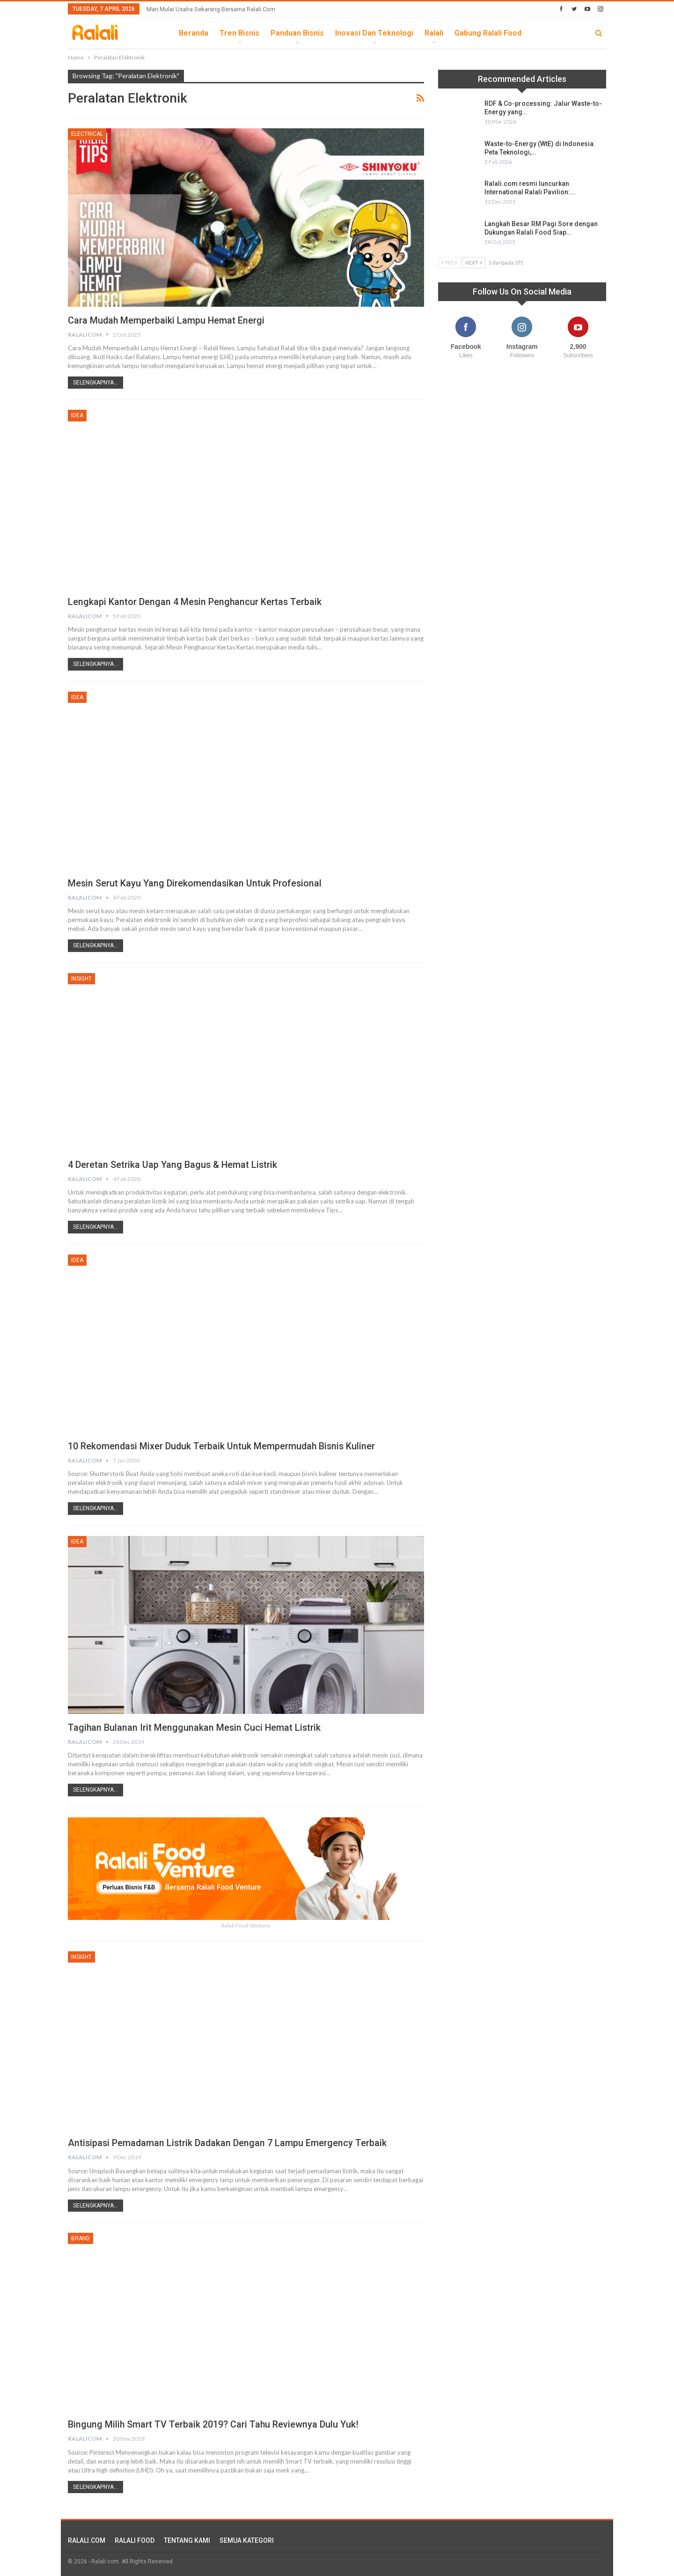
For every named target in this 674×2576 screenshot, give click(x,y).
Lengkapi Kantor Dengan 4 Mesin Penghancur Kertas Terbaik (195, 601)
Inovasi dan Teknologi (374, 33)
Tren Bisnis (239, 33)
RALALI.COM (86, 2540)
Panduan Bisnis (297, 33)
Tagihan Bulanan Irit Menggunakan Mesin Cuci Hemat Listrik (195, 1727)
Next (473, 262)
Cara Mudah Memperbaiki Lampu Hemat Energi (167, 320)
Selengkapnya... (95, 382)
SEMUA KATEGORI (247, 2540)
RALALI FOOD (134, 2540)
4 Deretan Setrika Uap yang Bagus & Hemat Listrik (173, 1164)
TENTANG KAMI (187, 2540)
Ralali (434, 33)
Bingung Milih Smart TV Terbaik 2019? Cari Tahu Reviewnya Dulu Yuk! (213, 2424)
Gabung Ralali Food (487, 33)
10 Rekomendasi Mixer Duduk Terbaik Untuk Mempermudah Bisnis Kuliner (223, 1446)
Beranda (193, 33)
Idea (77, 415)
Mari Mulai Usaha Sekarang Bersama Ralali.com (211, 9)
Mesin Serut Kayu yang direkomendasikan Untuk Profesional (195, 883)
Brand (80, 2238)
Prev (449, 262)
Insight (81, 978)
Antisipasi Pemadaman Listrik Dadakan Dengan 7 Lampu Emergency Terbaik (228, 2142)
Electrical (87, 134)
